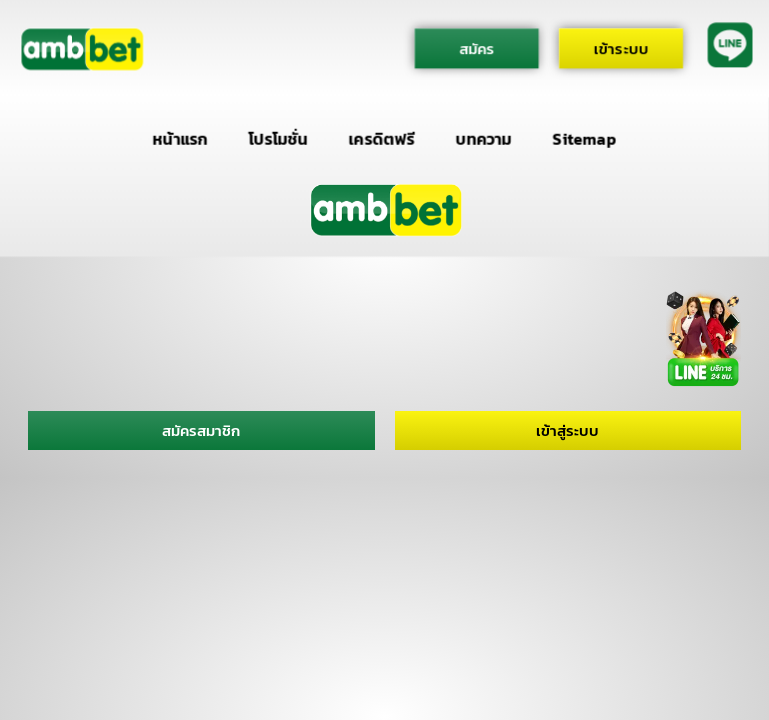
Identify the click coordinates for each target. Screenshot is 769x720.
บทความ (484, 138)
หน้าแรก (180, 138)
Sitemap (584, 138)
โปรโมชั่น (278, 138)
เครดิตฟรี (382, 138)
